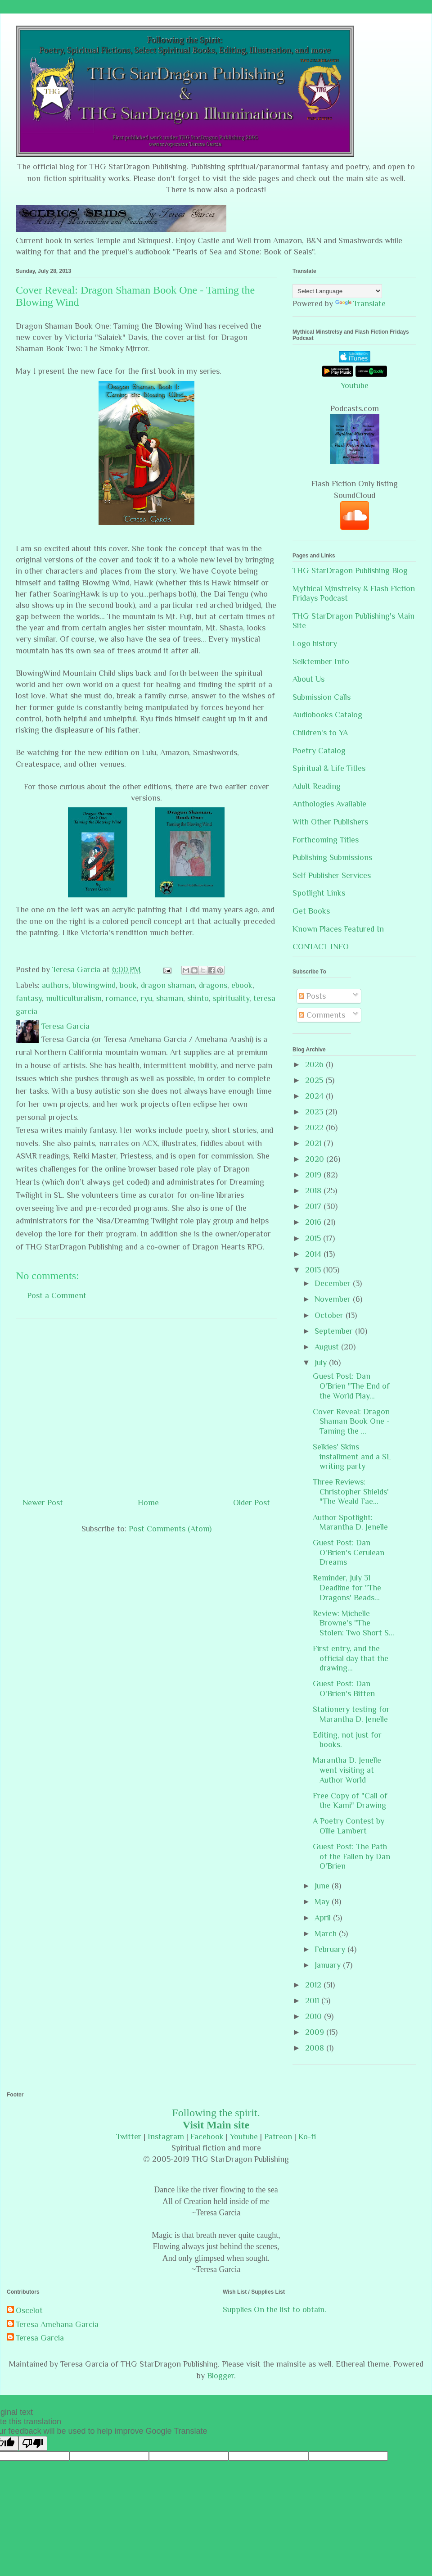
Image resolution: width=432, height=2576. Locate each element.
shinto (198, 998)
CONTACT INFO (320, 946)
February (331, 1949)
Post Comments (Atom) (170, 1528)
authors (55, 985)
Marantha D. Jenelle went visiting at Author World (347, 1770)
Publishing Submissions (332, 857)
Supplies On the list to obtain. (274, 2309)
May (323, 1901)
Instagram (166, 2136)
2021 (314, 1143)
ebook (241, 985)
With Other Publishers (330, 821)
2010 (314, 2016)
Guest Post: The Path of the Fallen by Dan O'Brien (351, 1856)
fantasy (29, 998)
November (334, 1299)
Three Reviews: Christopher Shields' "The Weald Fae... (351, 1491)
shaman (169, 998)
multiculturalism (74, 998)
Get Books (311, 910)
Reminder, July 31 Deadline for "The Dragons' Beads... (347, 1587)
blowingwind (94, 985)
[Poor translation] (32, 2443)
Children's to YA (320, 732)
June (323, 1885)
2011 (313, 2000)
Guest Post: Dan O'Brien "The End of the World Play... (351, 1386)
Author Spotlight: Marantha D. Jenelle (350, 1522)
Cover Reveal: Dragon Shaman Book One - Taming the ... (351, 1421)
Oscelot (29, 2310)
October (330, 1315)
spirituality (231, 998)
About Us (308, 679)
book (128, 985)
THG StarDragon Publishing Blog (350, 570)
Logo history (314, 643)
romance (121, 998)
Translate (360, 303)
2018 (314, 1190)
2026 (315, 1064)
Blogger (220, 2375)
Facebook (207, 2136)
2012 (314, 1984)
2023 (315, 1111)
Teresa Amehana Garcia (57, 2324)
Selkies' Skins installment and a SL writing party (352, 1456)
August (328, 1346)
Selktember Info (320, 661)
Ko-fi (307, 2136)
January (329, 1964)
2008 (315, 2047)
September (335, 1331)
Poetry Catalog (319, 750)
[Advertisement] (146, 1404)
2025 (315, 1080)
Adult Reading (316, 786)
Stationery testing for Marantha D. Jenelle (351, 1714)
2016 (314, 1222)
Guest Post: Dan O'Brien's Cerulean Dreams (348, 1552)
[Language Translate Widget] (337, 291)
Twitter (128, 2136)
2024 (315, 1095)
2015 (314, 1238)
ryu (146, 998)
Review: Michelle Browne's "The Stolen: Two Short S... (353, 1623)
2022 (315, 1127)
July (322, 1362)
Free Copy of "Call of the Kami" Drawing (350, 1800)
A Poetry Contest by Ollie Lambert (348, 1825)
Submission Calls (321, 697)
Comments (322, 1014)
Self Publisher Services (331, 875)
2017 (314, 1206)
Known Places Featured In (338, 928)
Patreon (278, 2136)
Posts (312, 996)
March (327, 1933)
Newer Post (42, 1502)
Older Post (251, 1502)
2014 (314, 1254)
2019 (314, 1174)
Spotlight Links (318, 892)
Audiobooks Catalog (327, 714)
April (324, 1917)
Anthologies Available (329, 803)
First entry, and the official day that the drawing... (350, 1658)
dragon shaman (168, 985)
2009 (315, 2032)
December (334, 1283)
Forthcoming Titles (325, 839)
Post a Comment (56, 1295)
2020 (315, 1159)
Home (148, 1502)
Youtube (355, 385)
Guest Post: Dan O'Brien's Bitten (344, 1688)
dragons (213, 985)
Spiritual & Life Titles (328, 768)
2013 (314, 1269)
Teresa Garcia (40, 2337)
